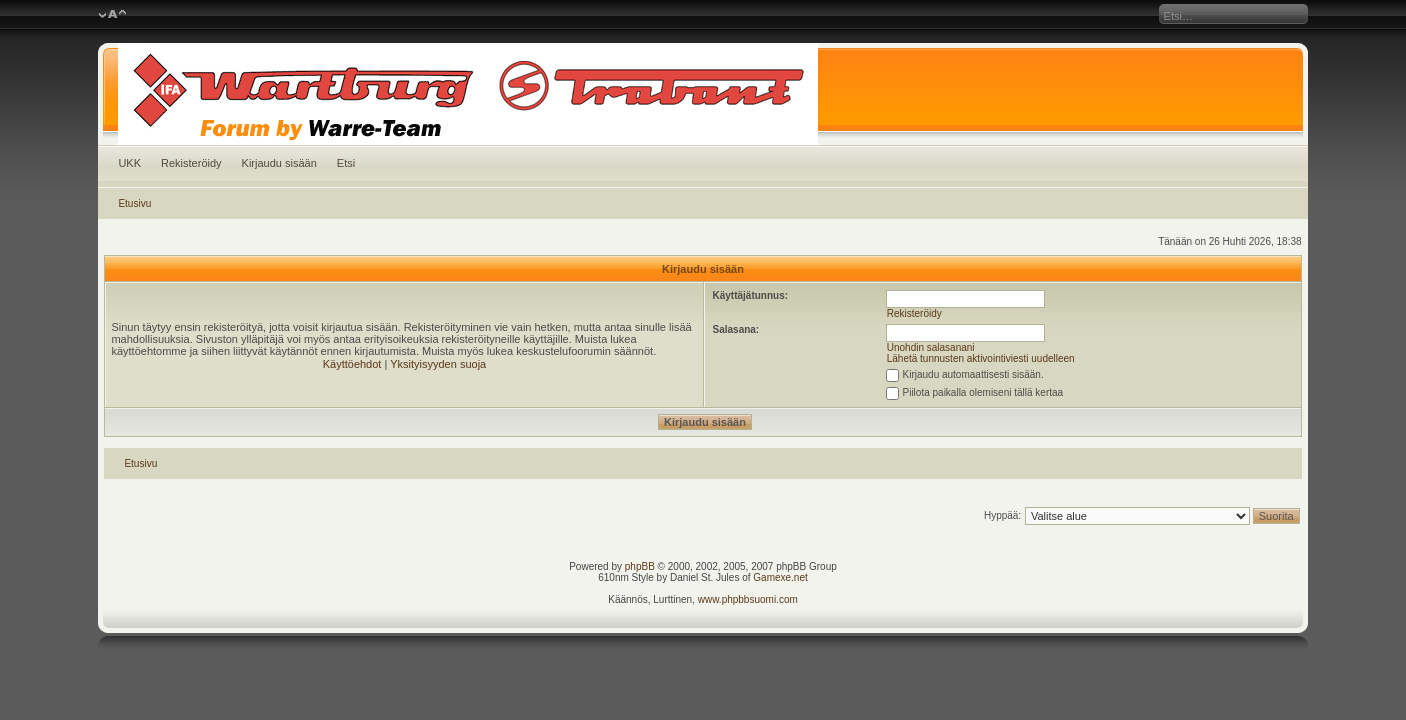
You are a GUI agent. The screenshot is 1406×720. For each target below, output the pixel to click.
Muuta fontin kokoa (112, 15)
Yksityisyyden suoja (438, 364)
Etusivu (134, 203)
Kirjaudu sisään (279, 163)
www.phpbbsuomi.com (748, 599)
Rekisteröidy (191, 163)
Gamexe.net (780, 577)
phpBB (640, 566)
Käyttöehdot (352, 364)
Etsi (346, 163)
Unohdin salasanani (931, 347)
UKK (129, 163)
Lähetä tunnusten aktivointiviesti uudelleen (981, 358)
